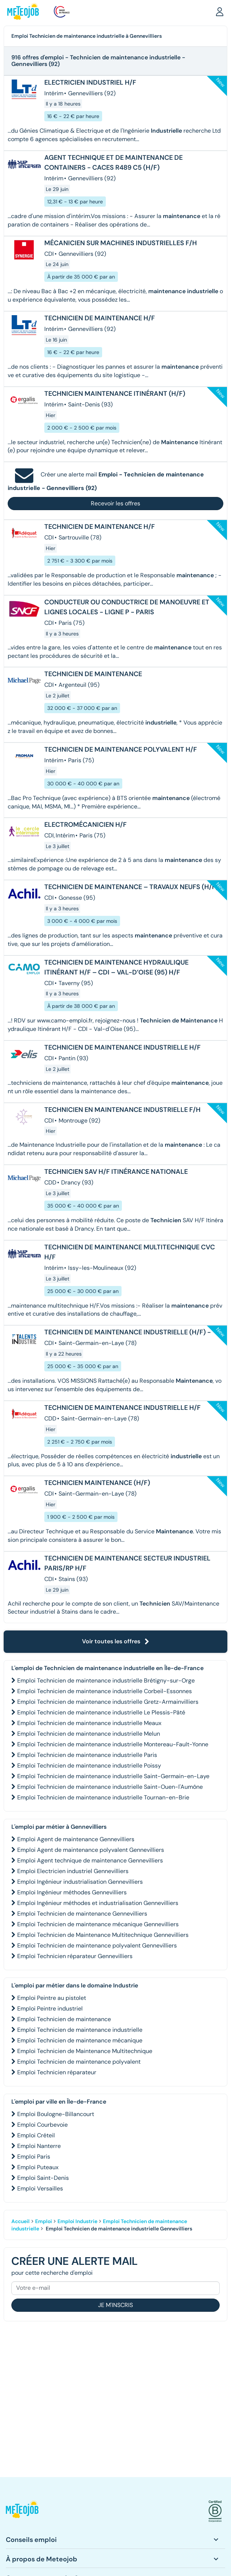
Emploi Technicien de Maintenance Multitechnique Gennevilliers (103, 1935)
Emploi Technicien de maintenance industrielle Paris (87, 1755)
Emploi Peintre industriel (50, 2008)
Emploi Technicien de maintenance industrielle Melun (88, 1733)
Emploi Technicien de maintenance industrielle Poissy (89, 1765)
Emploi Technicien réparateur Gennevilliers (75, 1956)
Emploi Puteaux (38, 2167)
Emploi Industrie (77, 2221)
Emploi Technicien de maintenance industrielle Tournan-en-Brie (103, 1797)
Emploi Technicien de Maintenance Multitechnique (84, 2051)
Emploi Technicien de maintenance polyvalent (79, 2061)
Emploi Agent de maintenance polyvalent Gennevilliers (90, 1850)
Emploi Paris (33, 2156)
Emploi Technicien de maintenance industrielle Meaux (89, 1723)
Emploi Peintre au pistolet (51, 1998)
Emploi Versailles (40, 2188)
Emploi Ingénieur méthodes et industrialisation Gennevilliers (97, 1903)
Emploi (43, 2221)
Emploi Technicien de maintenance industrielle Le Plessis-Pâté (101, 1712)
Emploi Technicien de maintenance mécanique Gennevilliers (98, 1924)
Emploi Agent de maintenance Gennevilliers (75, 1839)
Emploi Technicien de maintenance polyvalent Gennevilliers (97, 1945)
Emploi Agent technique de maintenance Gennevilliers (90, 1860)
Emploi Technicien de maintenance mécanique (79, 2040)
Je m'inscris (115, 2305)
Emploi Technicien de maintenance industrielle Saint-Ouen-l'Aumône (110, 1787)
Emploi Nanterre (39, 2146)
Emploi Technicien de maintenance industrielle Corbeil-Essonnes (104, 1691)
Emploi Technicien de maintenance (64, 2019)
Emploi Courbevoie (42, 2125)
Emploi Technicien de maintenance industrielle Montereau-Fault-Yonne (112, 1744)
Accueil (20, 2221)
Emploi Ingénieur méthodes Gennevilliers (72, 1892)
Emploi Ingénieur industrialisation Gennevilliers (80, 1882)
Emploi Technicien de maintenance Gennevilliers (82, 1913)
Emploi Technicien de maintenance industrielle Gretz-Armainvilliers (107, 1702)
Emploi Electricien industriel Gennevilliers (72, 1871)
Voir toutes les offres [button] (115, 1641)
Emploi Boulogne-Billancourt (55, 2114)
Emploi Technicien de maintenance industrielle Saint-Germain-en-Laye (113, 1776)
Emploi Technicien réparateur (56, 2072)
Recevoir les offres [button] (115, 503)
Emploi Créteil (36, 2135)
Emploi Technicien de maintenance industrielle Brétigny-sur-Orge (106, 1680)
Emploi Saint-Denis (43, 2178)
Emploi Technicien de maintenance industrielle (79, 2030)
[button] (219, 11)
